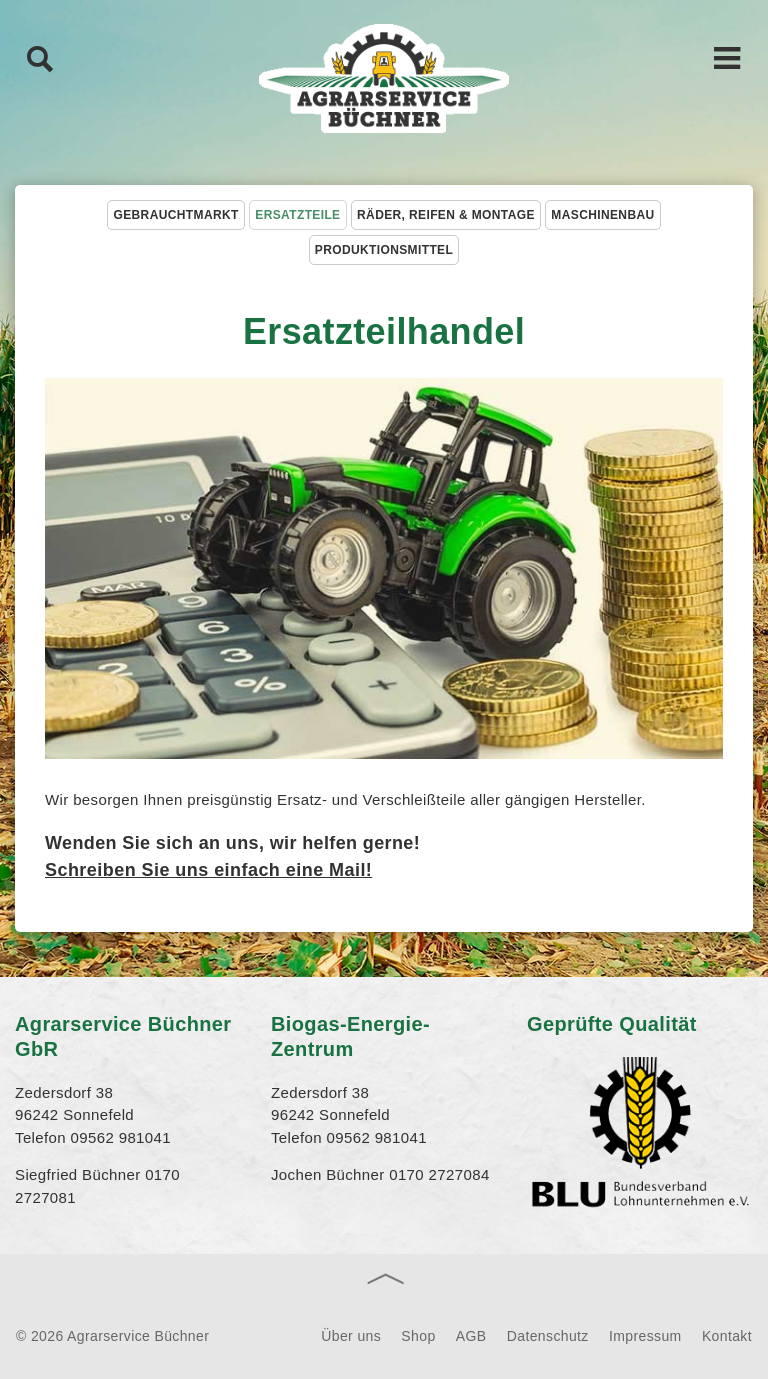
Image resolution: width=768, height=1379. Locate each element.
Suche (40, 58)
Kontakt (727, 1336)
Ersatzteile (297, 215)
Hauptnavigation (728, 57)
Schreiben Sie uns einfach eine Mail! (208, 870)
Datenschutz (548, 1336)
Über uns (351, 1336)
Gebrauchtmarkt (175, 215)
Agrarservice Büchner (384, 80)
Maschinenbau (602, 215)
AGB (471, 1336)
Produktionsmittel (384, 250)
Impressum (645, 1336)
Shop (418, 1336)
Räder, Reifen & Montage (446, 215)
